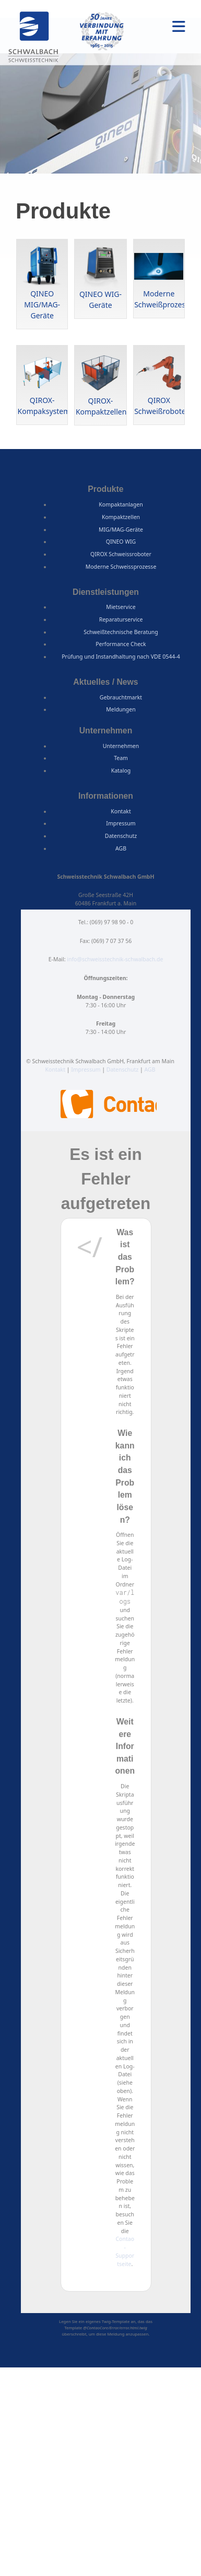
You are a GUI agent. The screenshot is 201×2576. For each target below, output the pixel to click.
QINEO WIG (121, 541)
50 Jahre (101, 31)
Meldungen (120, 709)
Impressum (120, 823)
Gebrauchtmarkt (121, 697)
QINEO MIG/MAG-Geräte (42, 304)
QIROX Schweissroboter (120, 554)
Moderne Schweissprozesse (121, 566)
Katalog (121, 770)
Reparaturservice (121, 619)
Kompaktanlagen (121, 504)
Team (121, 758)
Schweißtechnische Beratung (121, 632)
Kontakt (121, 811)
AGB (120, 848)
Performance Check (121, 644)
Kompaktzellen (121, 517)
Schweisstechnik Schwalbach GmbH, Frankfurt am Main (34, 38)
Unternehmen (121, 746)
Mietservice (120, 607)
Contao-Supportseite (124, 2251)
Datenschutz (121, 836)
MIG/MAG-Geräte (121, 529)
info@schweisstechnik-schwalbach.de (115, 959)
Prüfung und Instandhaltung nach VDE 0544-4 (121, 656)
